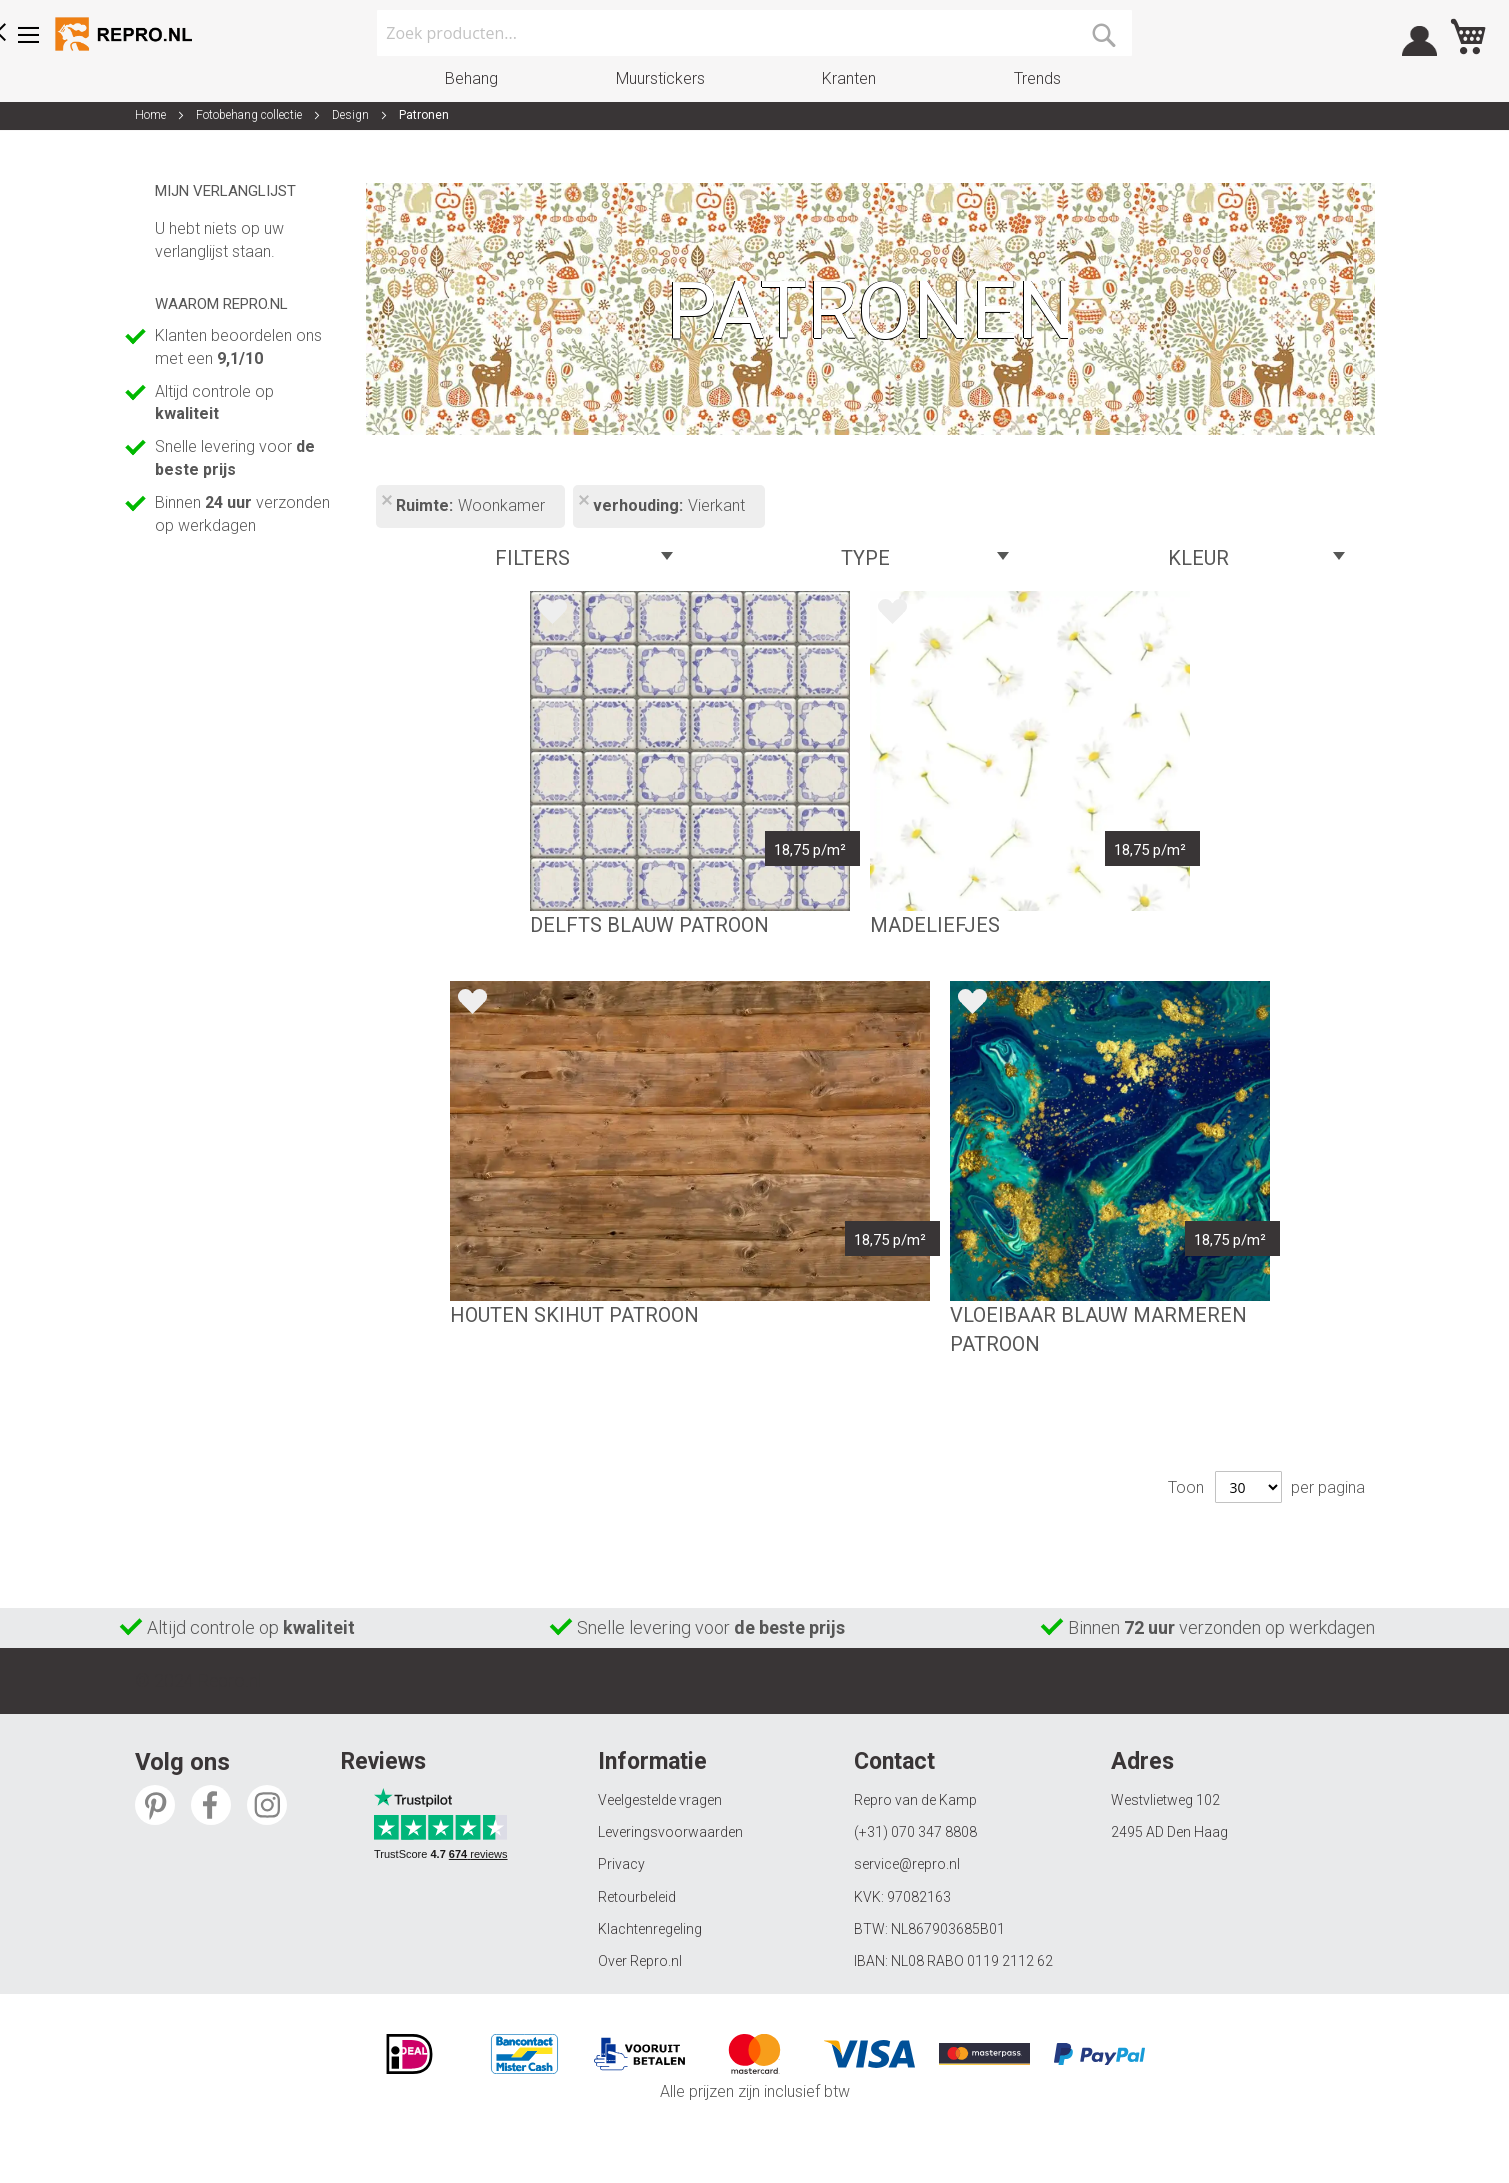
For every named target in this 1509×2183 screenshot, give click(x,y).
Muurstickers (660, 78)
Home (152, 115)
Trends (1037, 78)
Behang (471, 78)
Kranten (849, 78)
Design (352, 115)
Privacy (621, 1864)
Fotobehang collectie (250, 115)
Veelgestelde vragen (660, 1800)
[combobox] (754, 33)
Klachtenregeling (650, 1929)
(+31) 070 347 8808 (915, 1832)
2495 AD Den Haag (1169, 1832)
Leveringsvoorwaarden (670, 1832)
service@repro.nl (907, 1864)
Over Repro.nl (640, 1961)
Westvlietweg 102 (1165, 1800)
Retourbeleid (637, 1897)
